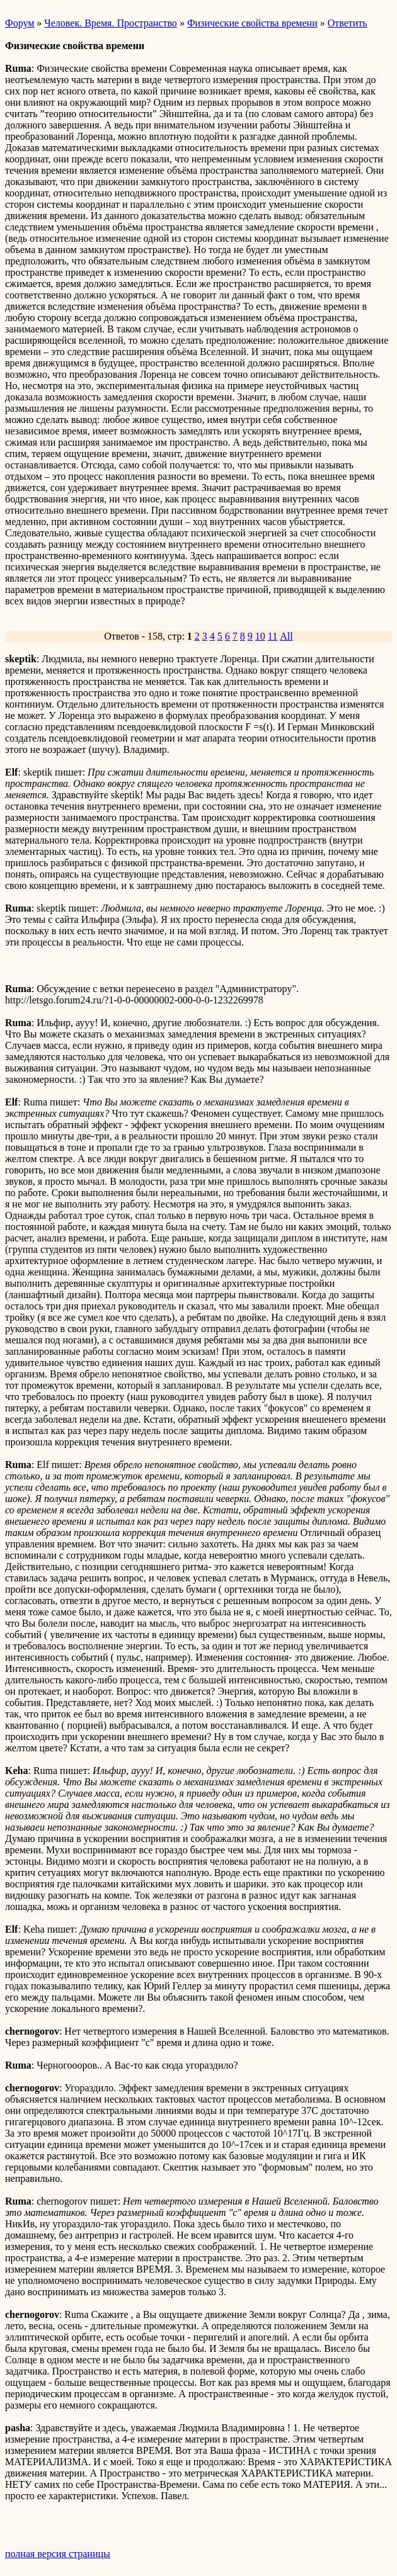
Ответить (347, 23)
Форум (19, 23)
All (286, 636)
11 (272, 636)
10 (260, 636)
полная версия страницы (57, 2553)
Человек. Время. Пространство (110, 23)
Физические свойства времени (252, 23)
